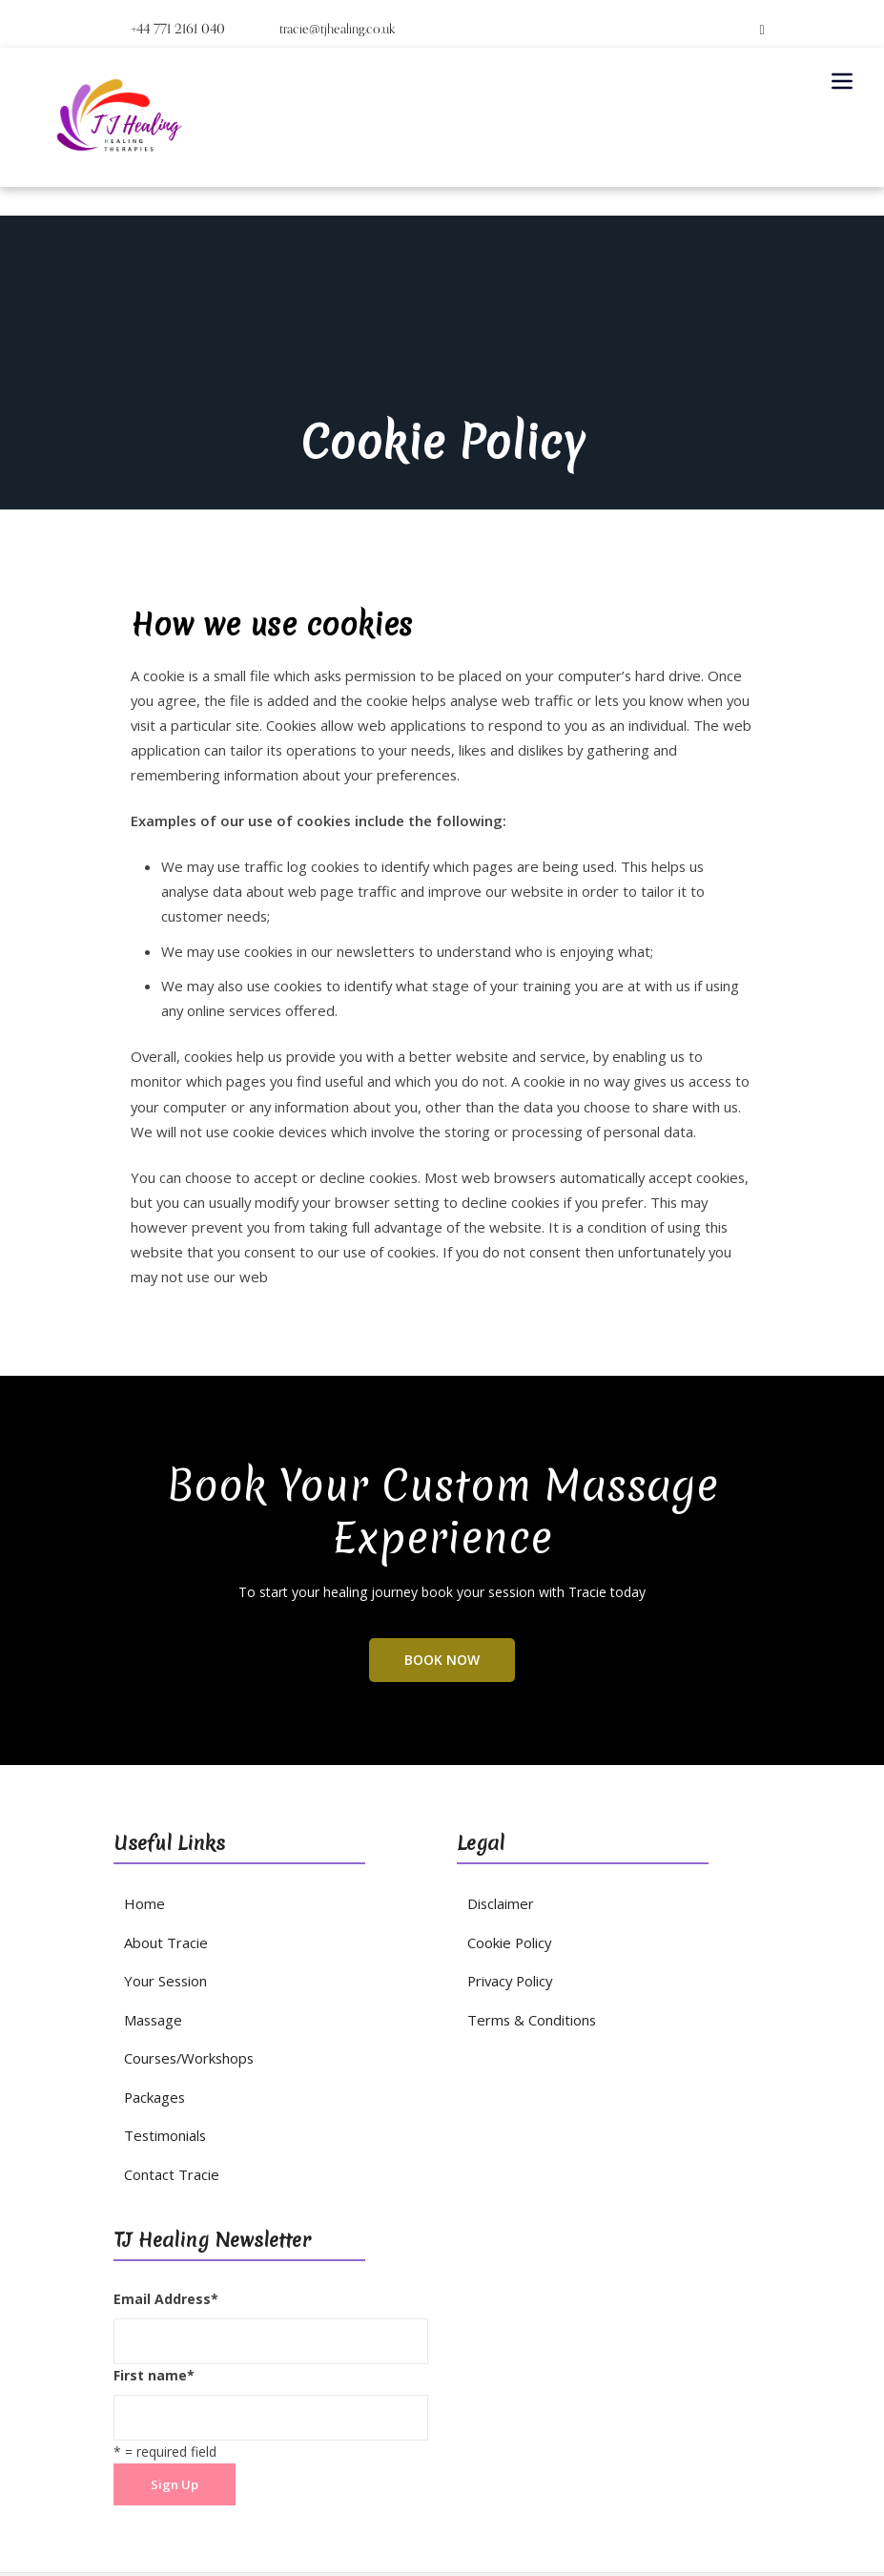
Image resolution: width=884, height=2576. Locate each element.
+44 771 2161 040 (173, 29)
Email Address (165, 2197)
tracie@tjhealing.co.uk (325, 29)
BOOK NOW (442, 1574)
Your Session (164, 1889)
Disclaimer (499, 1815)
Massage (152, 1926)
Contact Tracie (169, 2073)
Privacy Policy (509, 1889)
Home (143, 1815)
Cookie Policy (508, 1852)
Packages (153, 1999)
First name (154, 2272)
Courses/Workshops (186, 1962)
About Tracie (163, 1852)
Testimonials (163, 2035)
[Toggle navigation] (842, 81)
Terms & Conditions (529, 1926)
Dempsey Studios (534, 2503)
